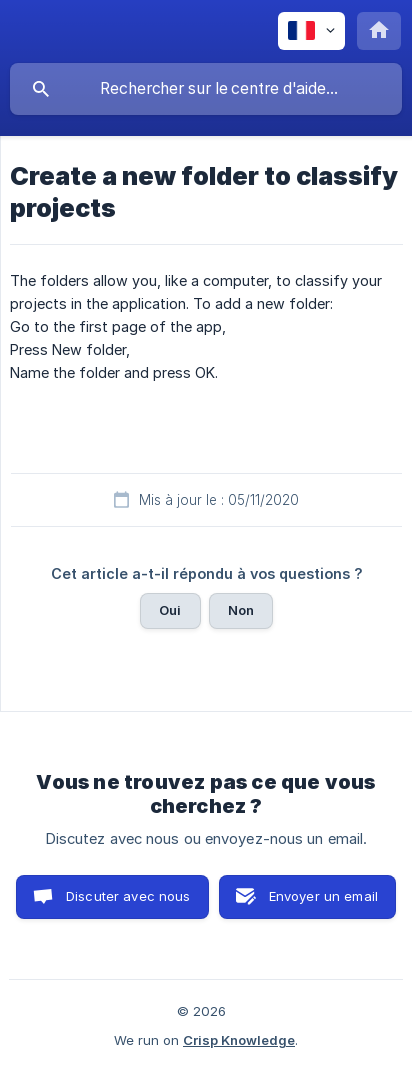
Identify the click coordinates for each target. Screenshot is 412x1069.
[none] (311, 31)
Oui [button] (170, 610)
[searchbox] (206, 89)
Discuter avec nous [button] (128, 896)
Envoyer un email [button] (323, 896)
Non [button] (241, 610)
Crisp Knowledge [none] (239, 1040)
